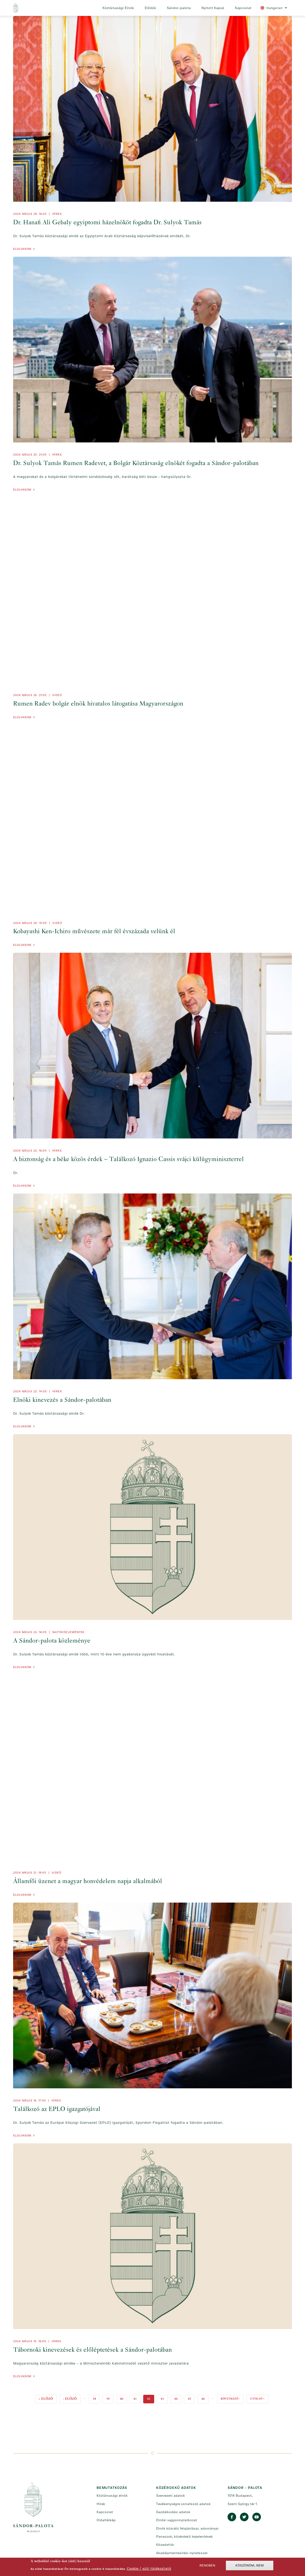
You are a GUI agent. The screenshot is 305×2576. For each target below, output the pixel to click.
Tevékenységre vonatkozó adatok (183, 2504)
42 (150, 2399)
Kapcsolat (243, 8)
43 (164, 2398)
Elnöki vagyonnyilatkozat (176, 2520)
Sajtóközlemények (68, 1632)
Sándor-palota (179, 8)
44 (177, 2398)
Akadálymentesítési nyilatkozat (182, 2553)
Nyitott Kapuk (212, 8)
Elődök (150, 8)
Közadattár (165, 2544)
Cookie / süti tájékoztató (149, 2568)
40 (123, 2398)
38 (96, 2398)
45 (191, 2398)
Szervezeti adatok (170, 2495)
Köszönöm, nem (249, 2565)
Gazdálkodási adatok (173, 2512)
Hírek (57, 213)
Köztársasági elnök (112, 2495)
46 (204, 2398)
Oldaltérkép (106, 2520)
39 (109, 2398)
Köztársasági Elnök (118, 8)
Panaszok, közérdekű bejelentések (184, 2536)
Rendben (207, 2565)
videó (57, 695)
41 (137, 2398)
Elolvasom (22, 248)
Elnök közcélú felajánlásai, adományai (187, 2528)
